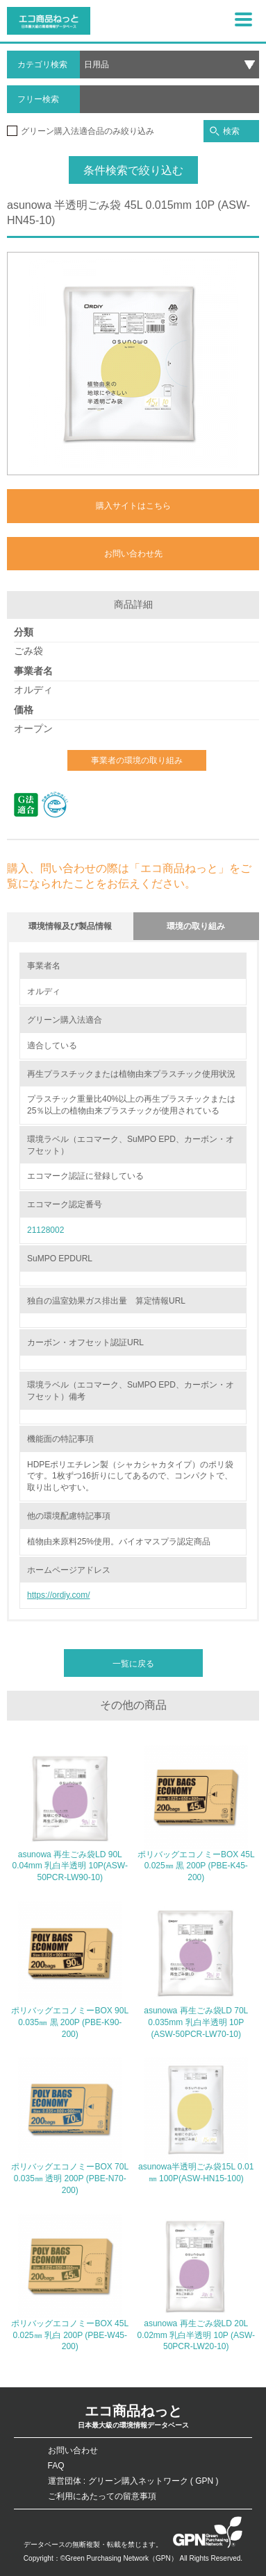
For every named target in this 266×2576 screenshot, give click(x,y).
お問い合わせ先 (133, 553)
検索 (225, 131)
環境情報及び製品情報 (70, 926)
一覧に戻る (133, 1664)
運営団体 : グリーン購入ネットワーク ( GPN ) (133, 2481)
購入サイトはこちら (133, 506)
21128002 (45, 1230)
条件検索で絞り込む (133, 170)
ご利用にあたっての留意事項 (102, 2496)
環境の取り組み (196, 926)
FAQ (56, 2466)
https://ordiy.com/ (58, 1595)
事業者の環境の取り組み (137, 760)
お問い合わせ (73, 2450)
